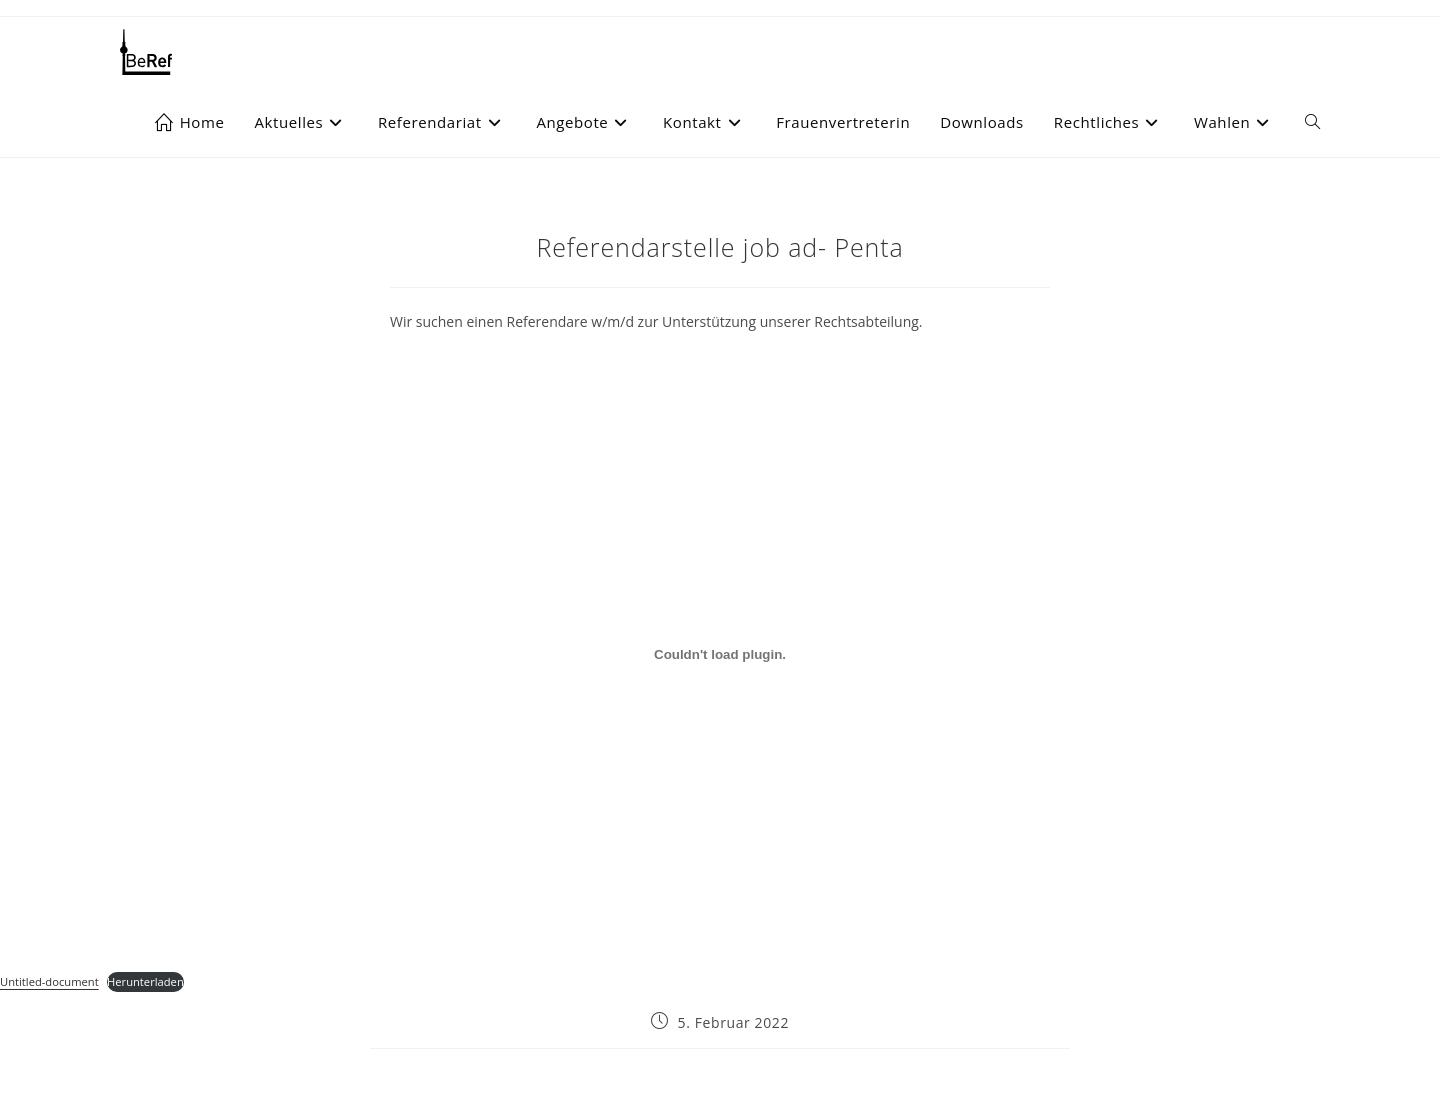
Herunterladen (145, 981)
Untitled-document (49, 981)
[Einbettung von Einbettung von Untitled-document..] (720, 655)
